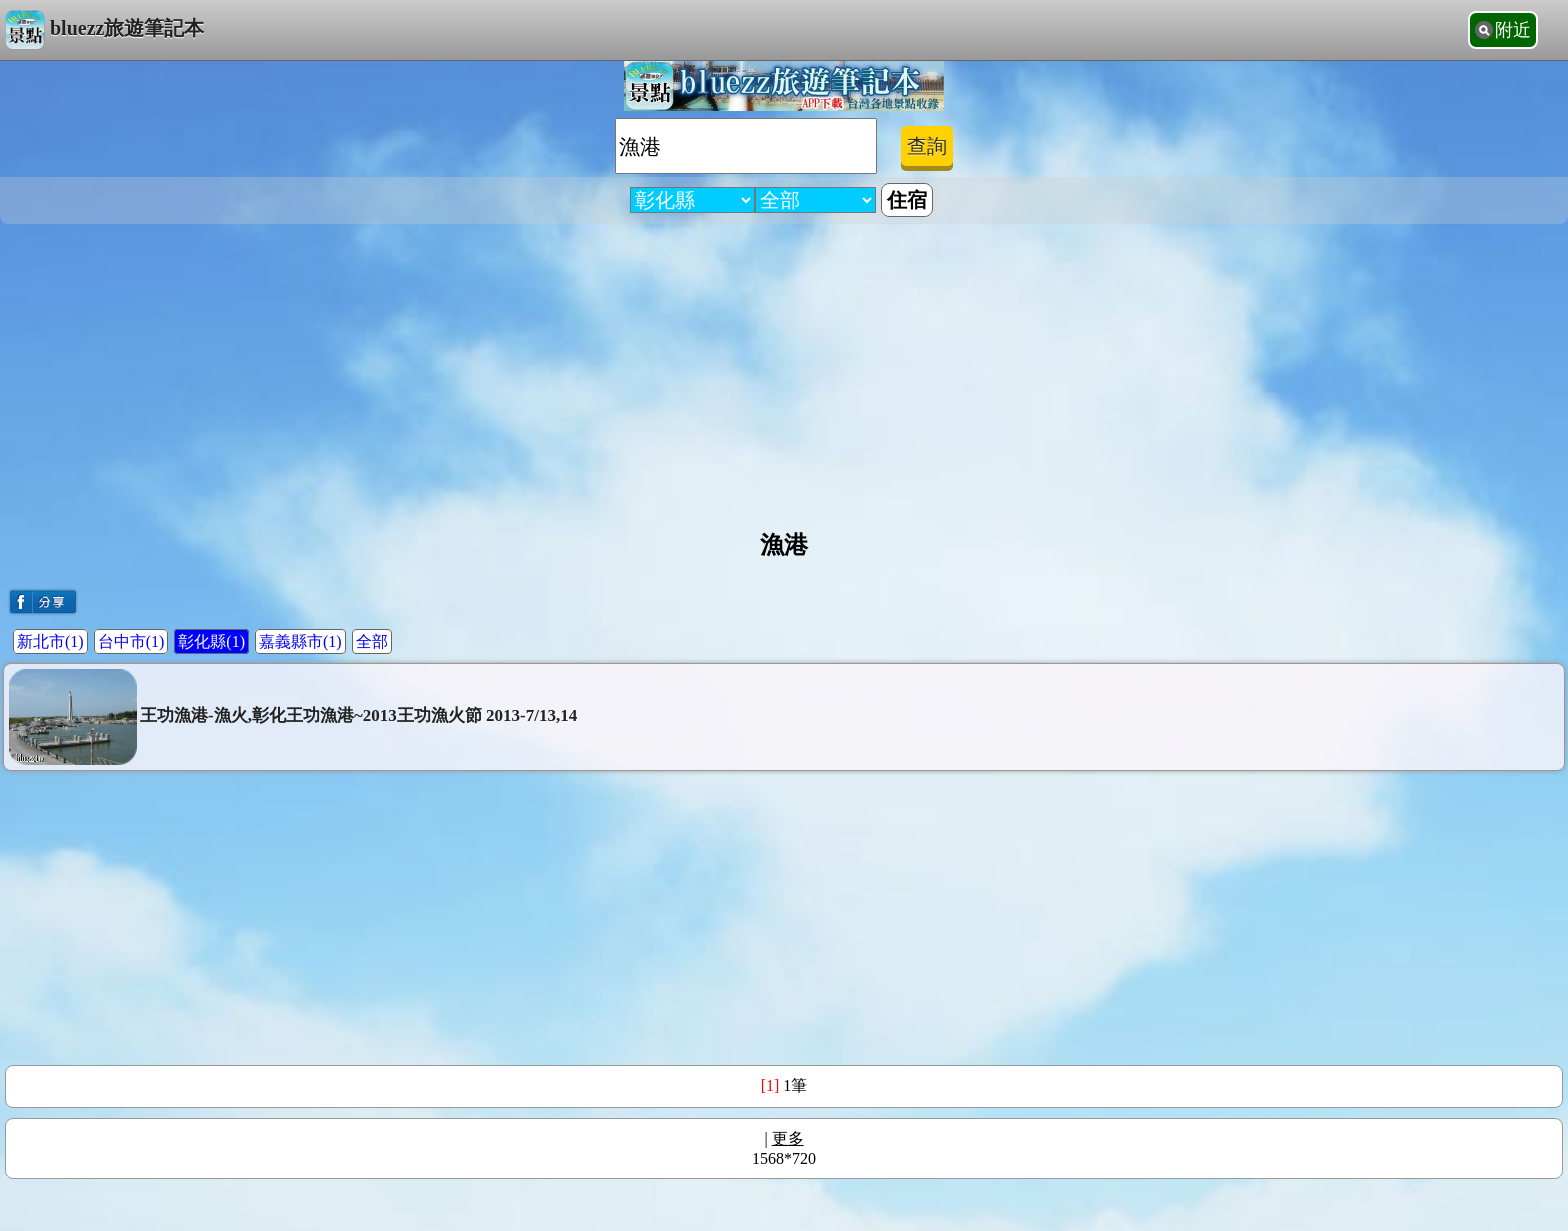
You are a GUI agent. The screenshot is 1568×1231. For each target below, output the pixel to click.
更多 (788, 1138)
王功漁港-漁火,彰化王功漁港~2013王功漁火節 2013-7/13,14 (293, 717)
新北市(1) (50, 641)
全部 (372, 641)
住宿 (907, 200)
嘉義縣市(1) (300, 641)
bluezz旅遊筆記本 (104, 30)
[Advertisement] (784, 369)
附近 (1513, 30)
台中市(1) (131, 641)
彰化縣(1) (211, 641)
